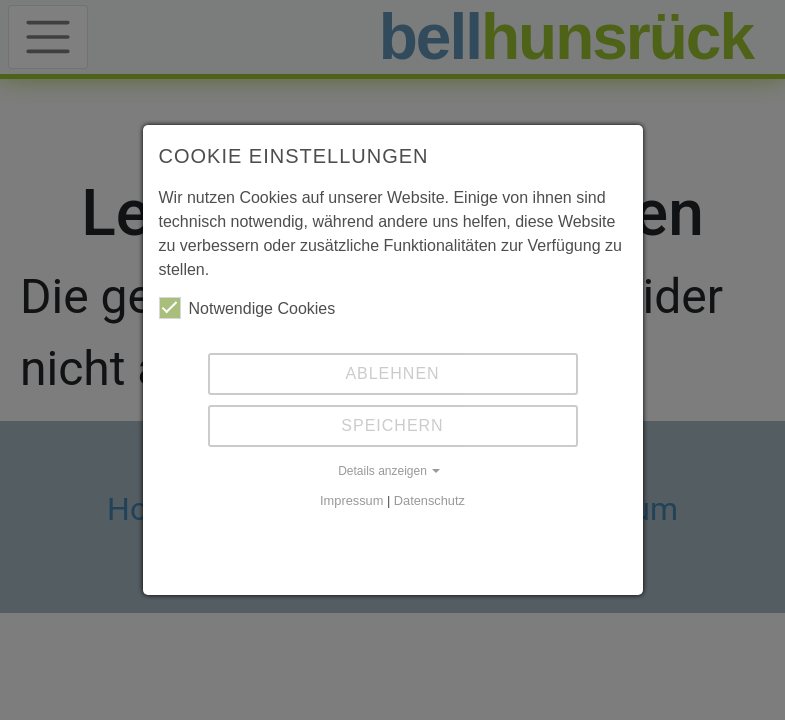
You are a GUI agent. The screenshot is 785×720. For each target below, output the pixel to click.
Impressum (351, 500)
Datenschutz (429, 500)
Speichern (392, 425)
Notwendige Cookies (247, 308)
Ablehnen (392, 373)
